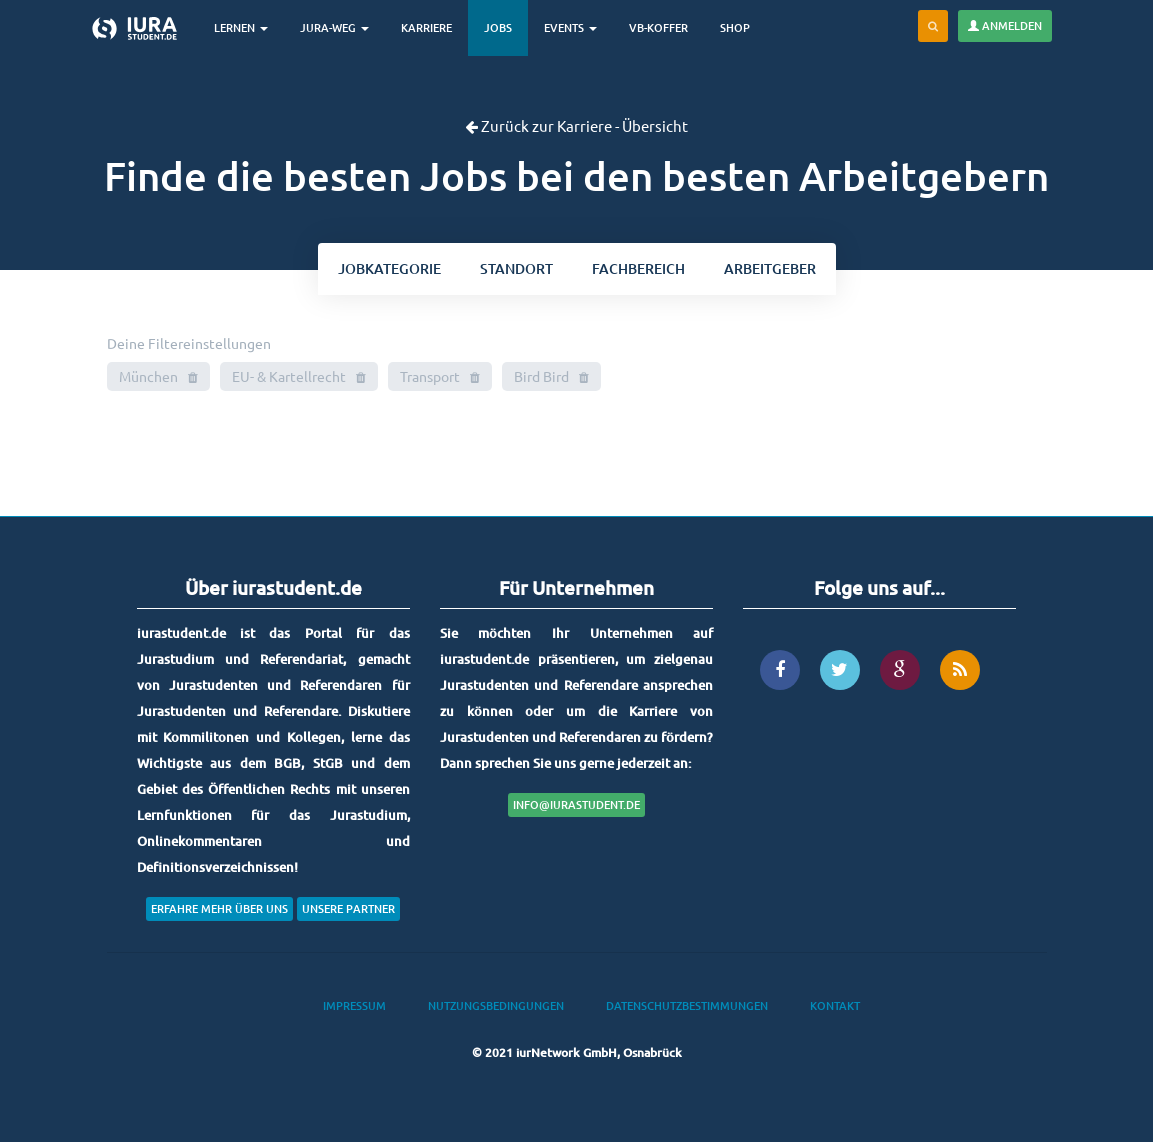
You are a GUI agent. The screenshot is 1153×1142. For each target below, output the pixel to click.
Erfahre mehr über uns (219, 908)
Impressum (354, 1005)
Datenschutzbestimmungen (687, 1005)
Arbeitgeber (770, 268)
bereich (638, 268)
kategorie (389, 268)
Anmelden (1005, 25)
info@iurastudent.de (576, 804)
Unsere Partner (348, 908)
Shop (735, 27)
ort (516, 268)
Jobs (498, 27)
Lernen (241, 27)
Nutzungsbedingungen (496, 1005)
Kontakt (835, 1005)
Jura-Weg (334, 27)
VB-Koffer (658, 27)
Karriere (426, 27)
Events (570, 27)
